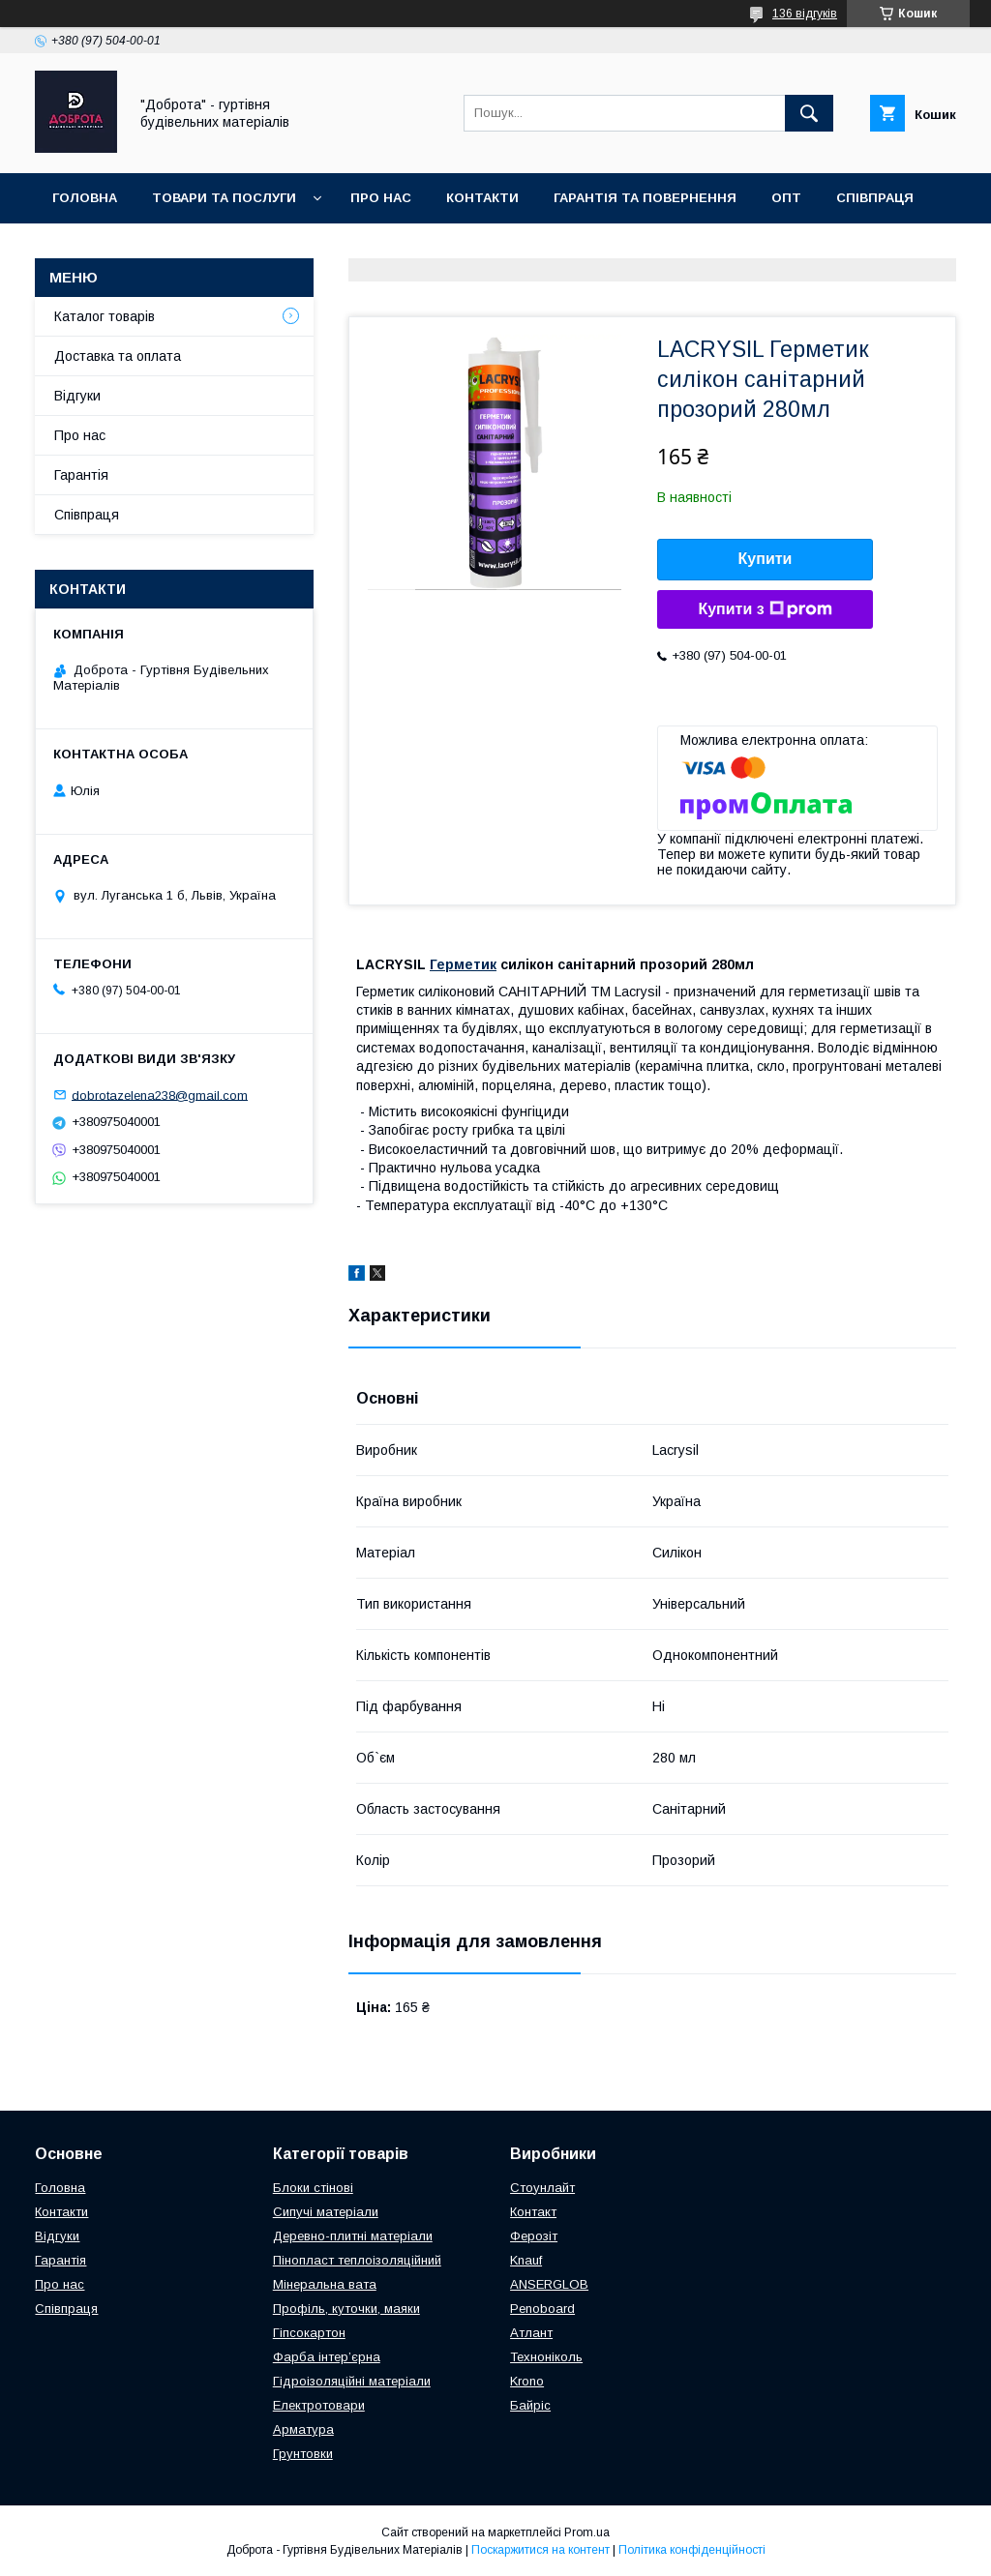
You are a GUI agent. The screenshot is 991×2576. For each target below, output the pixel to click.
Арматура (303, 2429)
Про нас (380, 198)
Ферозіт (533, 2236)
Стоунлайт (542, 2187)
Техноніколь (546, 2357)
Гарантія (81, 475)
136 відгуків (804, 13)
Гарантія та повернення (645, 198)
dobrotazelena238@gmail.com (160, 1094)
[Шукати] (809, 113)
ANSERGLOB (549, 2284)
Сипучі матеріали (325, 2212)
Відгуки (77, 395)
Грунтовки (303, 2453)
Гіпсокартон (309, 2332)
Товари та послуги (224, 198)
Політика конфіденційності (692, 2550)
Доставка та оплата (129, 248)
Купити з (764, 609)
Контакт (533, 2212)
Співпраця (875, 198)
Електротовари (319, 2405)
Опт (786, 198)
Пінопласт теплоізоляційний (357, 2260)
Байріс (530, 2405)
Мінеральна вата (324, 2284)
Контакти (482, 198)
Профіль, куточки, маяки (346, 2308)
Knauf (526, 2260)
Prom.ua (587, 2532)
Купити (765, 558)
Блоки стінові (313, 2187)
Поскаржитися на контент (540, 2550)
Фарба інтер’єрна (326, 2357)
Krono (527, 2381)
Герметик (463, 964)
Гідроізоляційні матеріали (352, 2381)
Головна (84, 198)
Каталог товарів (104, 316)
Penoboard (542, 2308)
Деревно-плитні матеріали (353, 2236)
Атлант (531, 2332)
